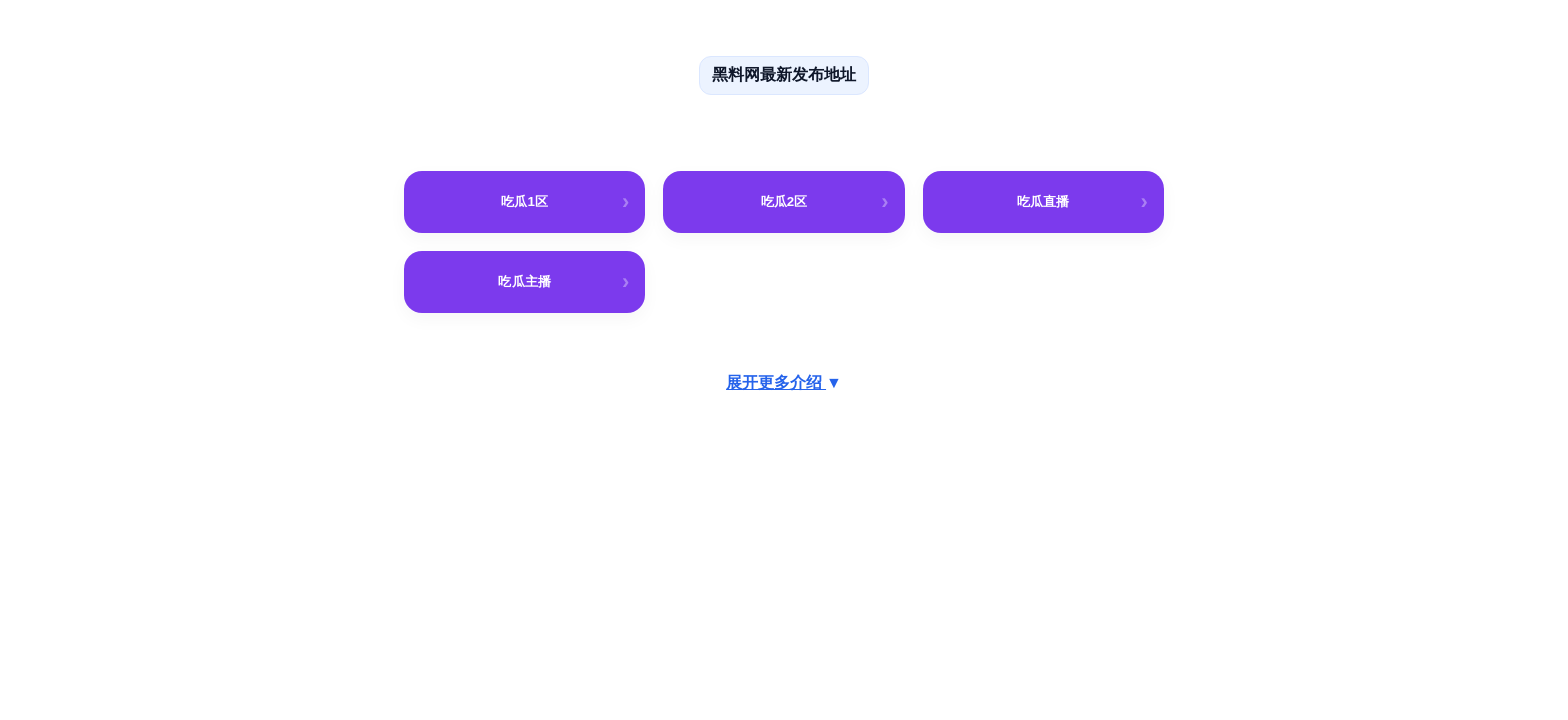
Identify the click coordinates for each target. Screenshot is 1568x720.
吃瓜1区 (524, 201)
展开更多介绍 (784, 382)
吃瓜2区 (784, 201)
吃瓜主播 (524, 281)
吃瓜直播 (1043, 201)
